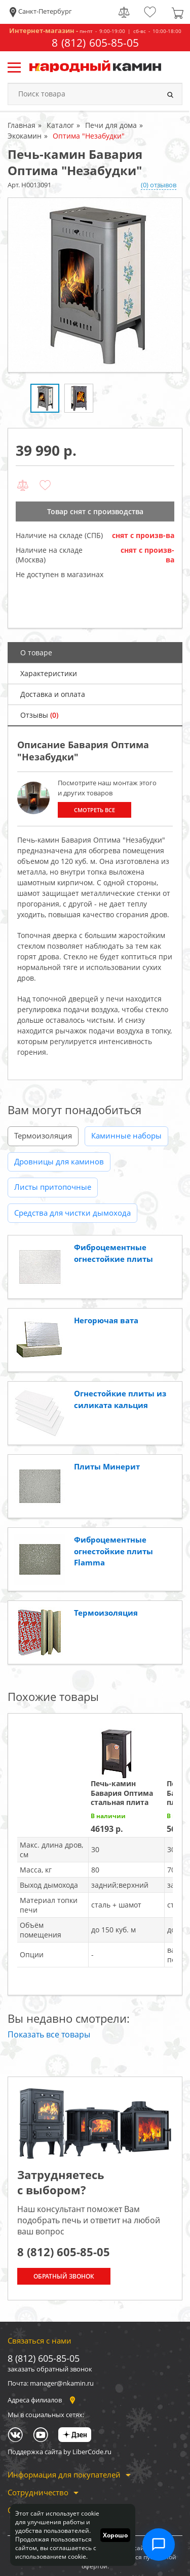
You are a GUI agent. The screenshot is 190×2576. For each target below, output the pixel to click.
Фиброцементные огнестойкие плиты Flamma (113, 1550)
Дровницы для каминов (59, 1161)
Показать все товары (49, 2034)
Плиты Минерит (107, 1466)
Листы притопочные (52, 1187)
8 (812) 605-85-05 (95, 43)
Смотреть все (94, 810)
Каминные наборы (126, 1135)
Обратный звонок (63, 2276)
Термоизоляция (43, 1135)
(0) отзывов (158, 184)
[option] (95, 285)
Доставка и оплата (52, 694)
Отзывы (39, 715)
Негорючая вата (106, 1320)
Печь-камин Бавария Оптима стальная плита (122, 1792)
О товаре (36, 652)
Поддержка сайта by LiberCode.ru (59, 2451)
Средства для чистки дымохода (72, 1213)
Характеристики (48, 673)
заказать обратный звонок (50, 2368)
